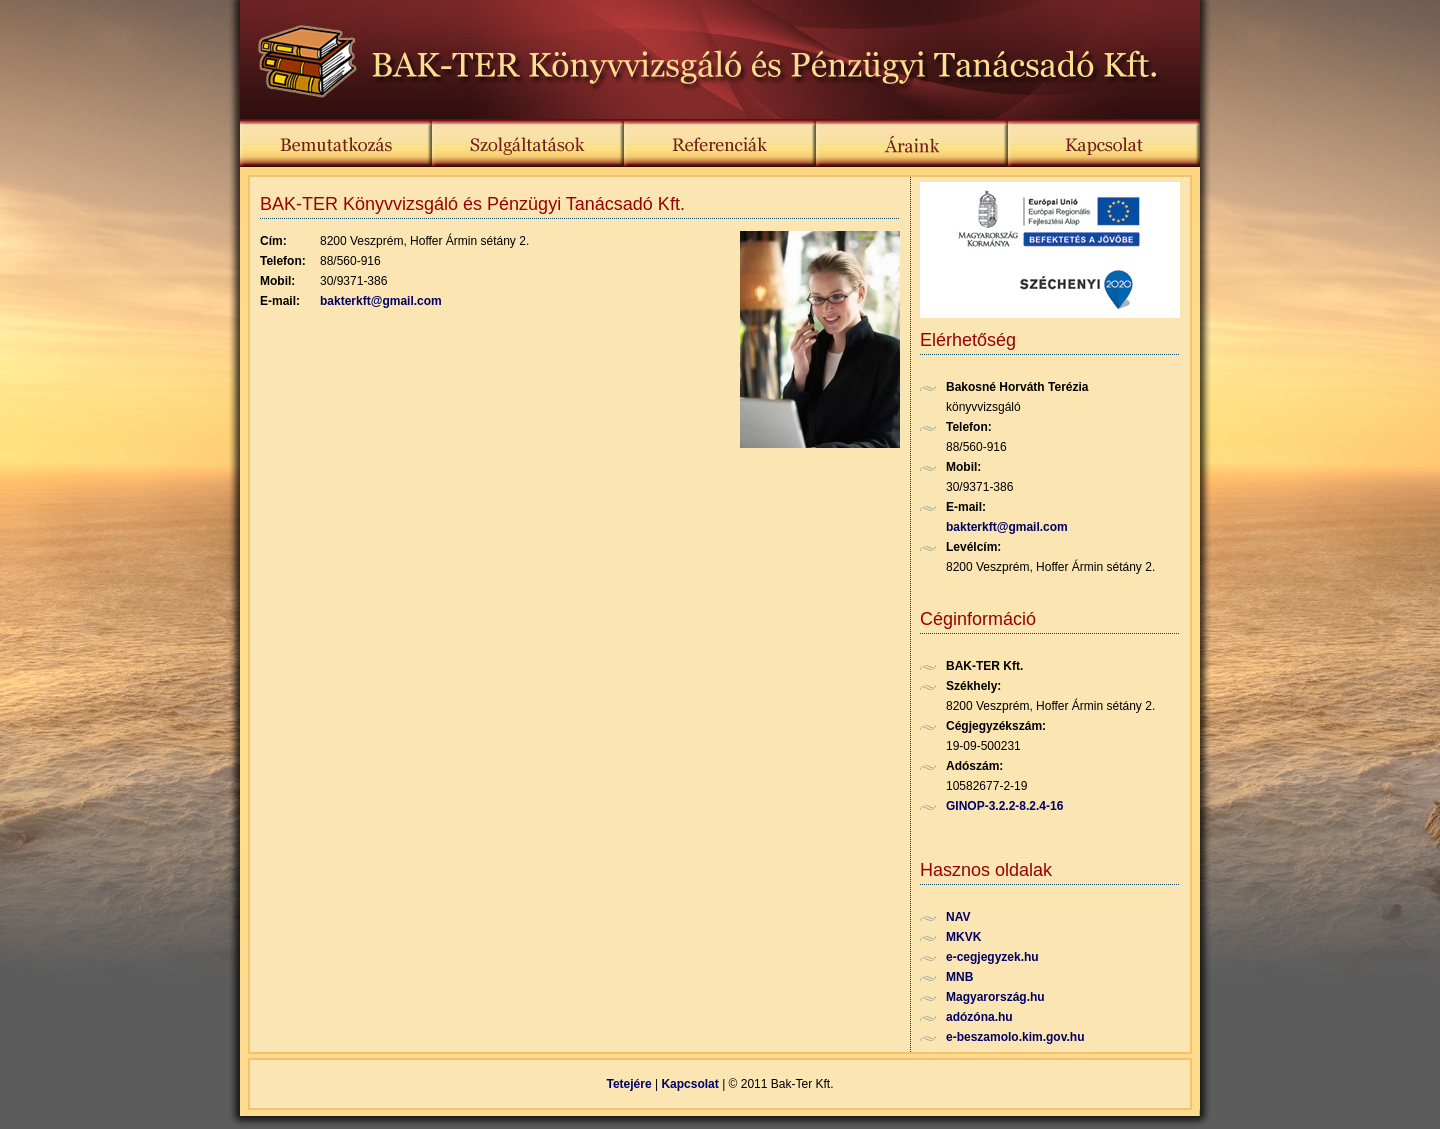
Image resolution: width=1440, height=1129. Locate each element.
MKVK (963, 937)
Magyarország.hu (995, 997)
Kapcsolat (689, 1084)
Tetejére (629, 1084)
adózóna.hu (979, 1017)
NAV (958, 917)
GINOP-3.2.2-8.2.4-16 (1004, 806)
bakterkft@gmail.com (381, 301)
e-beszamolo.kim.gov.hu (1015, 1037)
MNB (959, 977)
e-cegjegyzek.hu (992, 957)
